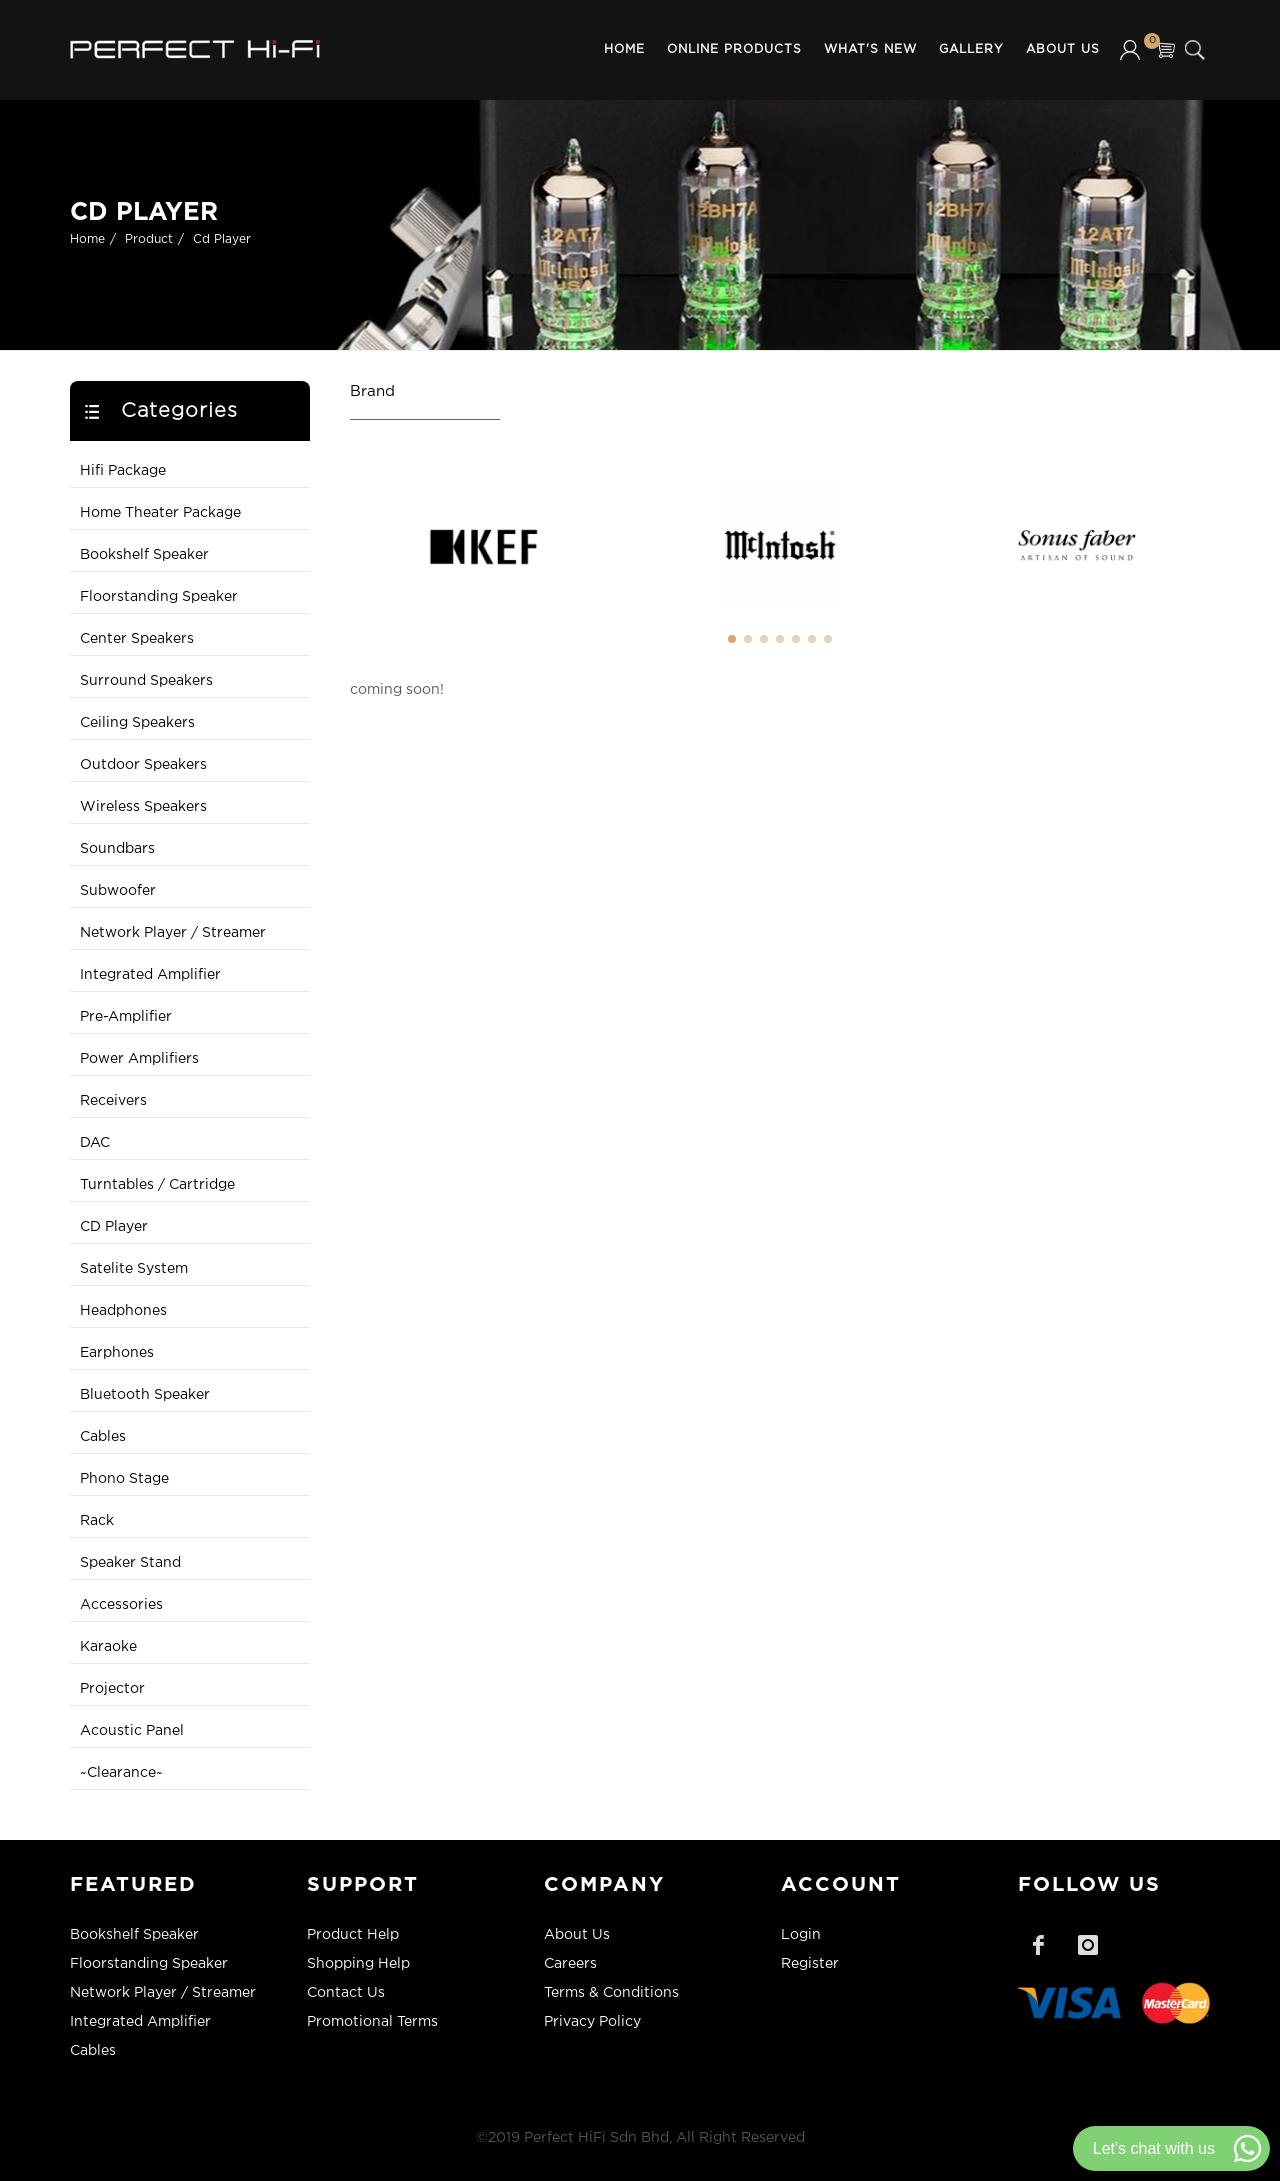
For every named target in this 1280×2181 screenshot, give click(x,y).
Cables (103, 1437)
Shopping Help (358, 1964)
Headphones (123, 1311)
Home (624, 49)
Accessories (121, 1605)
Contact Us (346, 1993)
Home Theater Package (160, 513)
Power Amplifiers (139, 1059)
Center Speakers (137, 639)
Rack (97, 1521)
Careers (570, 1964)
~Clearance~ (121, 1773)
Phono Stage (124, 1479)
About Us (1063, 49)
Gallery (971, 49)
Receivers (113, 1101)
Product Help (353, 1935)
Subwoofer (118, 891)
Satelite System (134, 1269)
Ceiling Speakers (137, 723)
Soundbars (117, 849)
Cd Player (222, 239)
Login (801, 1935)
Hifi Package (123, 471)
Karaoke (108, 1647)
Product (149, 239)
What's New (870, 49)
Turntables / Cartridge (157, 1185)
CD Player (114, 1227)
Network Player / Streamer (173, 933)
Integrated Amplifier (150, 975)
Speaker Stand (130, 1563)
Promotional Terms (372, 2022)
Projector (112, 1689)
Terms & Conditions (611, 1993)
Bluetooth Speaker (145, 1395)
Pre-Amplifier (126, 1017)
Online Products (734, 49)
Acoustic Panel (132, 1731)
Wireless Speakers (143, 807)
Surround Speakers (146, 681)
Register (810, 1964)
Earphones (117, 1353)
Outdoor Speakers (143, 765)
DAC (95, 1143)
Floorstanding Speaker (159, 597)
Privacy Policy (592, 2022)
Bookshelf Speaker (144, 555)
